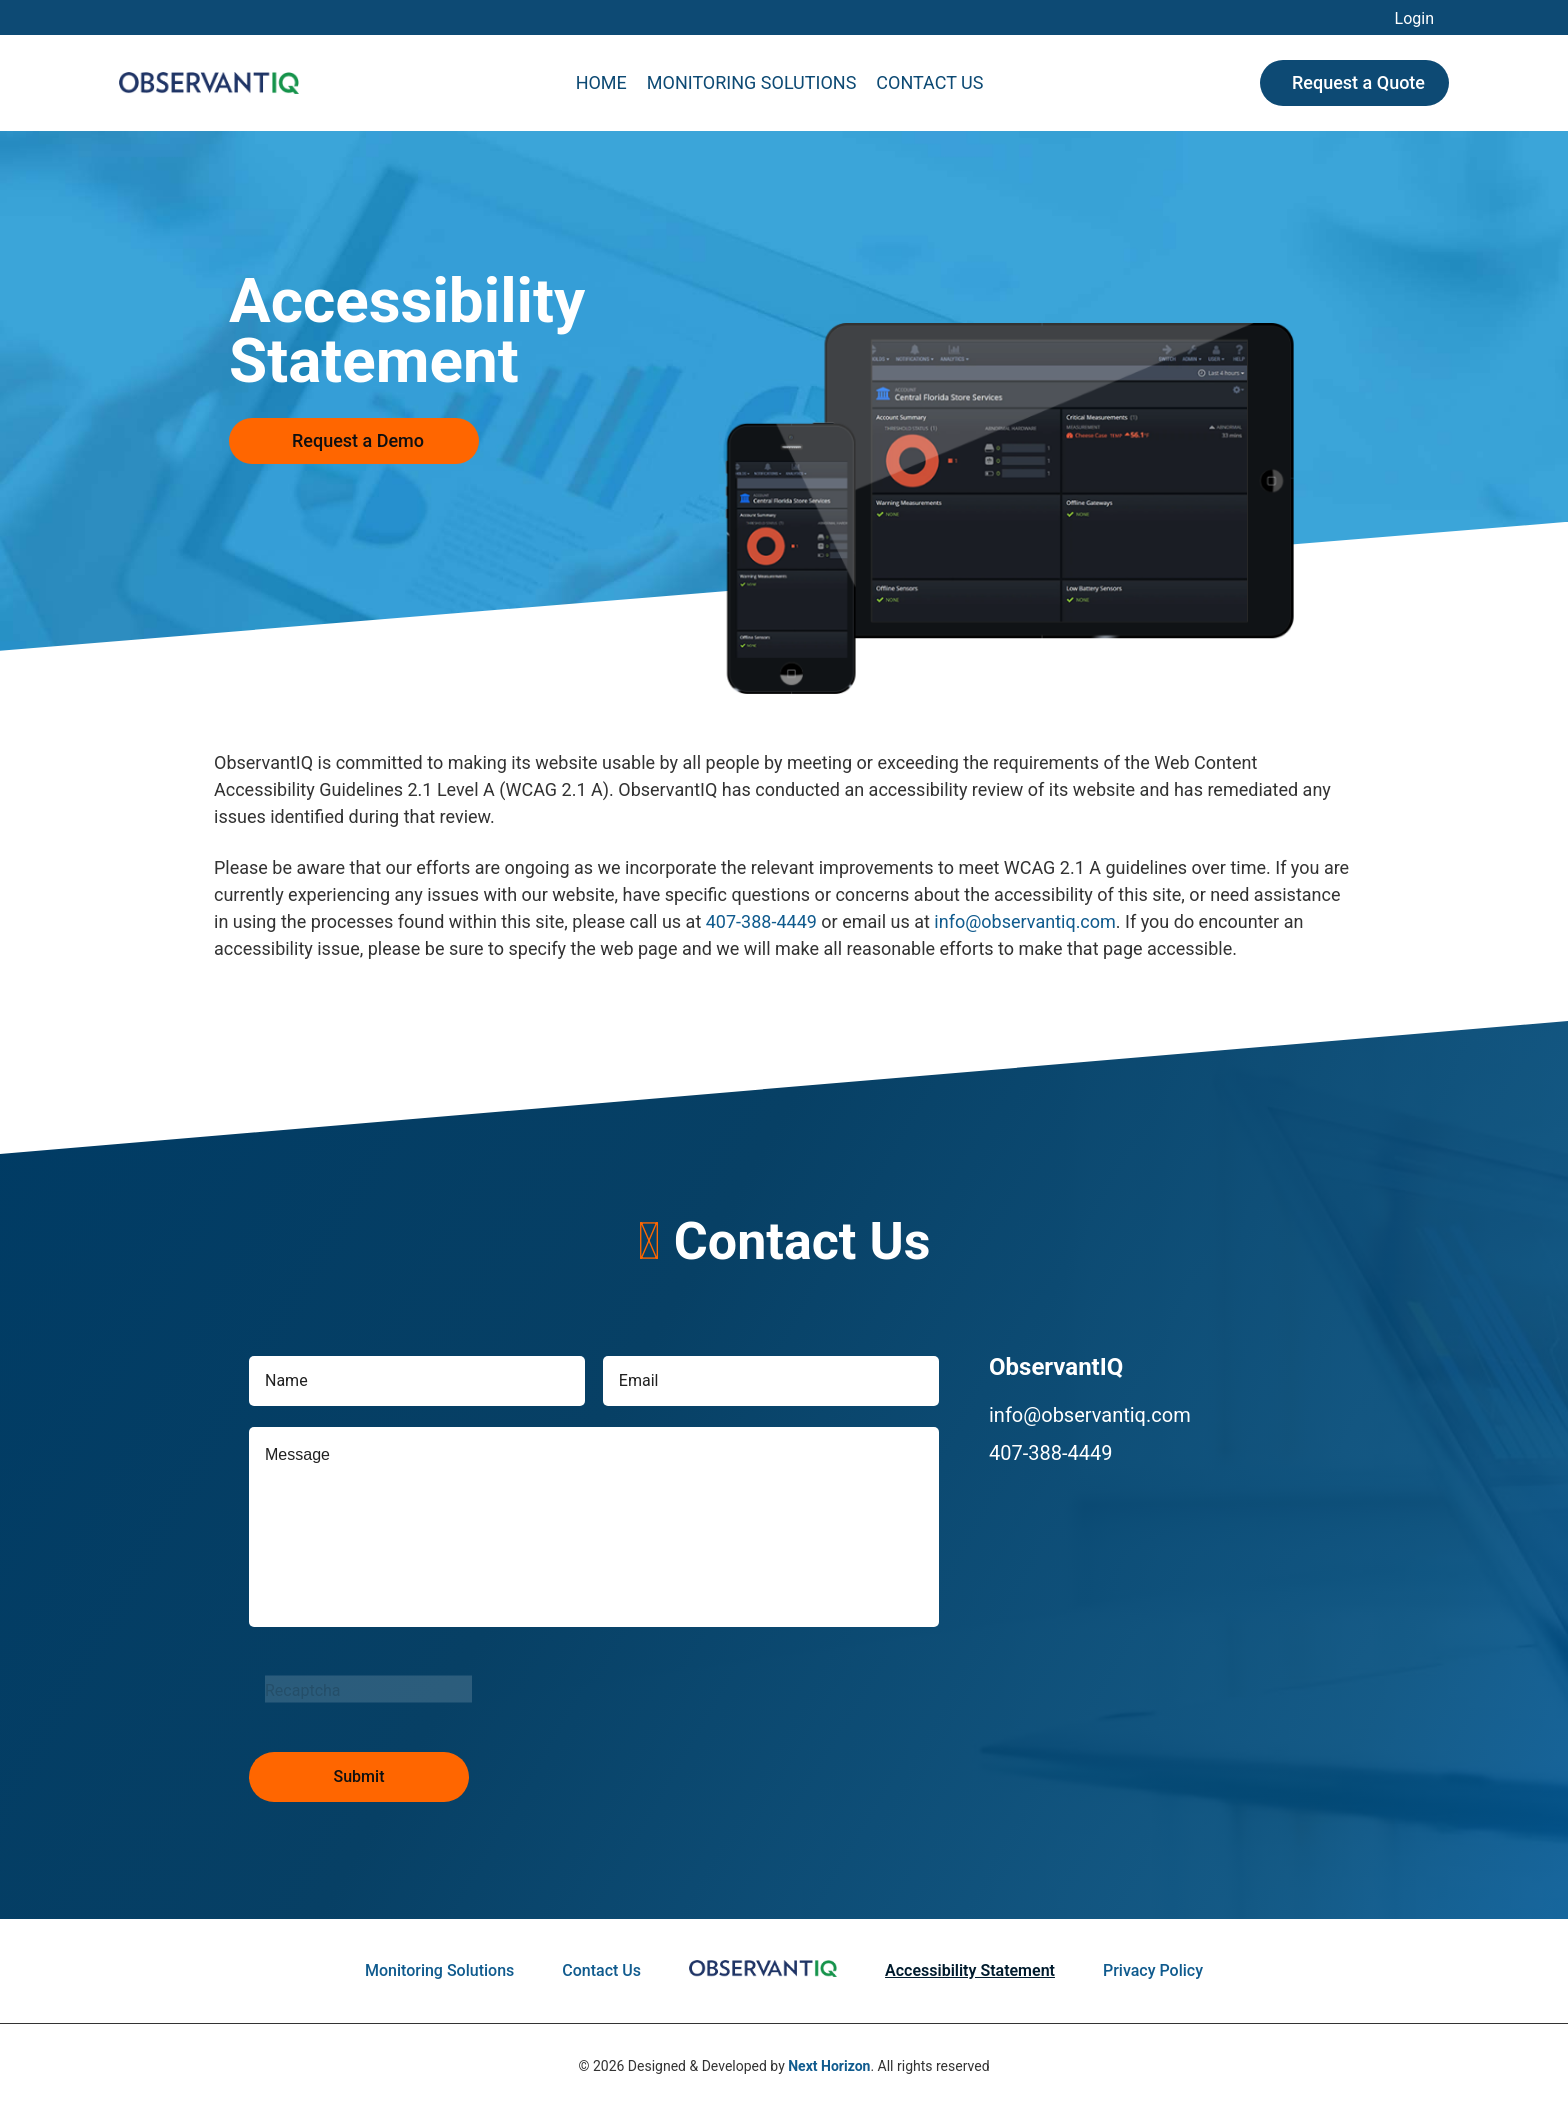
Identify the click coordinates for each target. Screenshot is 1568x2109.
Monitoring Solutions (752, 82)
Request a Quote (1358, 82)
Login (1414, 18)
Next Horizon (829, 2066)
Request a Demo (358, 440)
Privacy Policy (1153, 1970)
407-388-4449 (761, 921)
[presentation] (401, 1689)
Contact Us (929, 82)
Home (601, 82)
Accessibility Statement (970, 1970)
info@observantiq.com (1025, 921)
